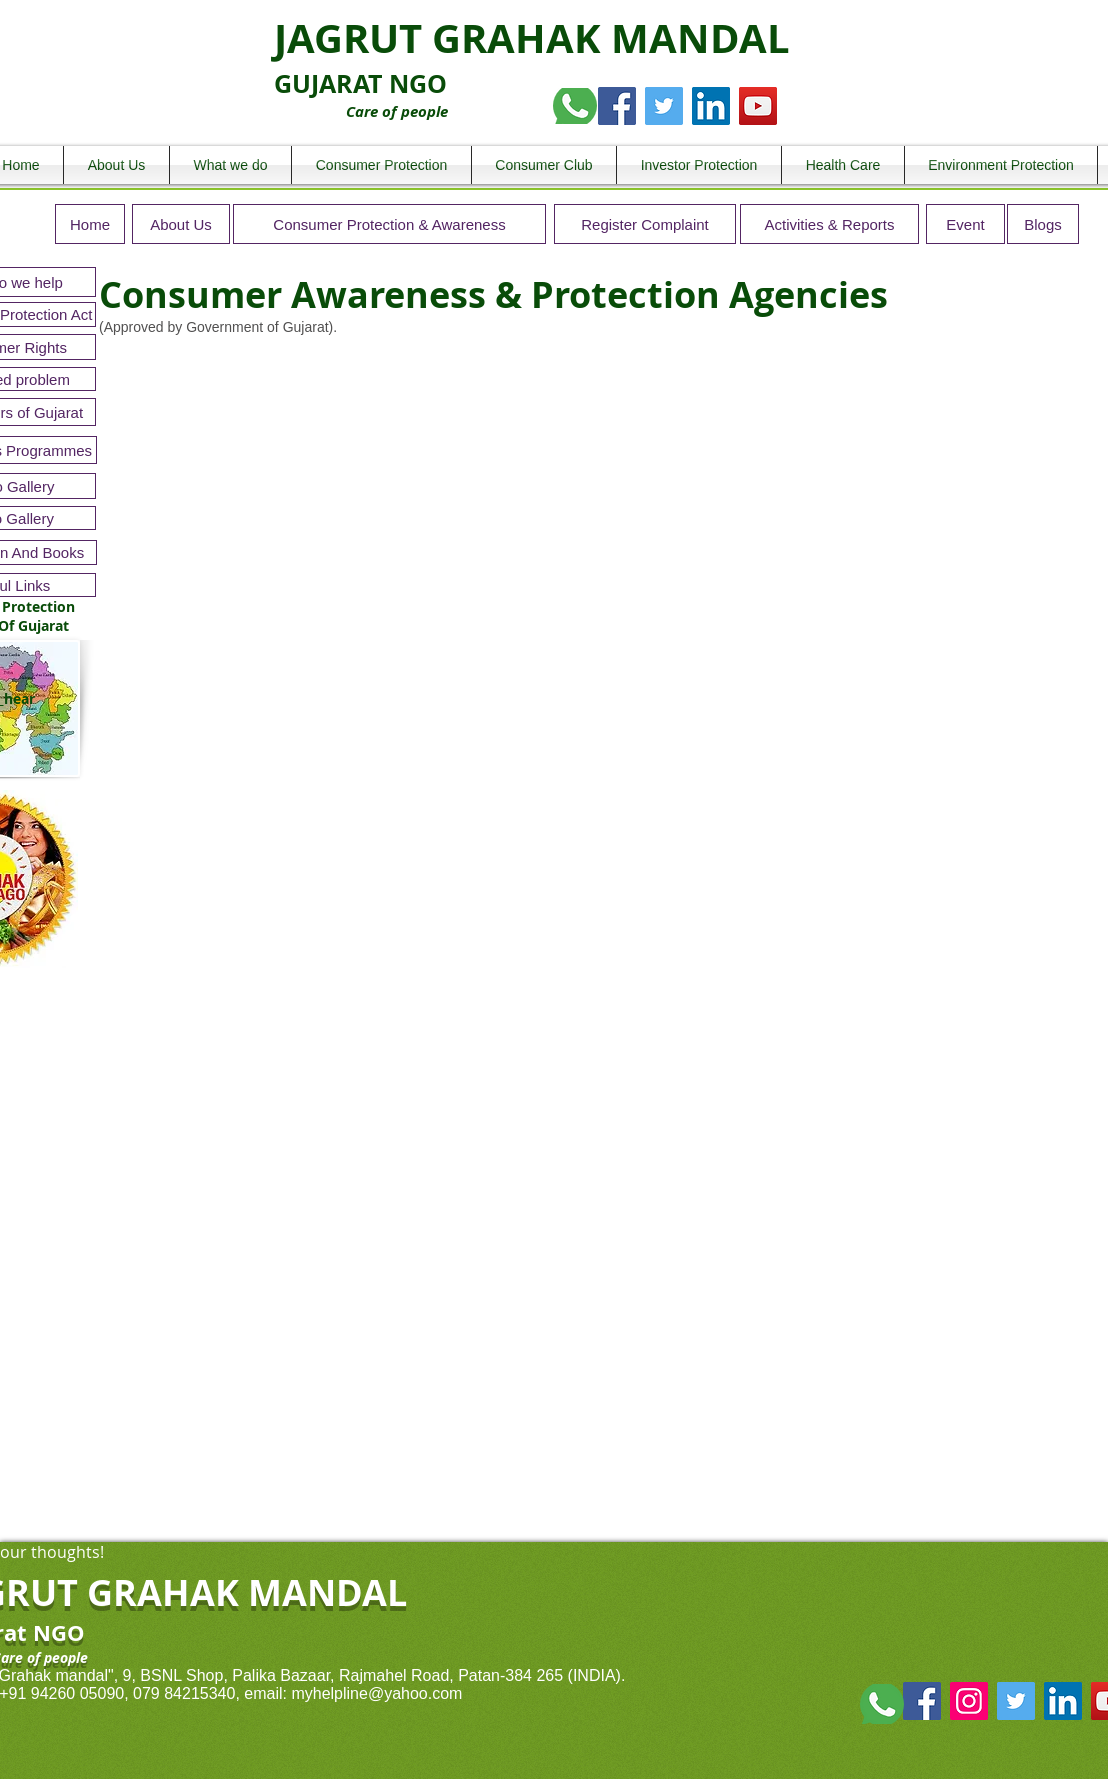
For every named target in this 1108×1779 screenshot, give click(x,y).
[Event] (965, 224)
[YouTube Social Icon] (758, 106)
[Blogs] (1043, 224)
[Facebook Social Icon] (617, 106)
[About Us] (181, 224)
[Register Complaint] (645, 224)
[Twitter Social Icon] (664, 106)
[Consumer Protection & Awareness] (389, 224)
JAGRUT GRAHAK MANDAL (532, 38)
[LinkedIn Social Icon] (711, 106)
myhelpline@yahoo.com (376, 1693)
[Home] (90, 224)
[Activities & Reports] (829, 224)
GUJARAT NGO (360, 83)
